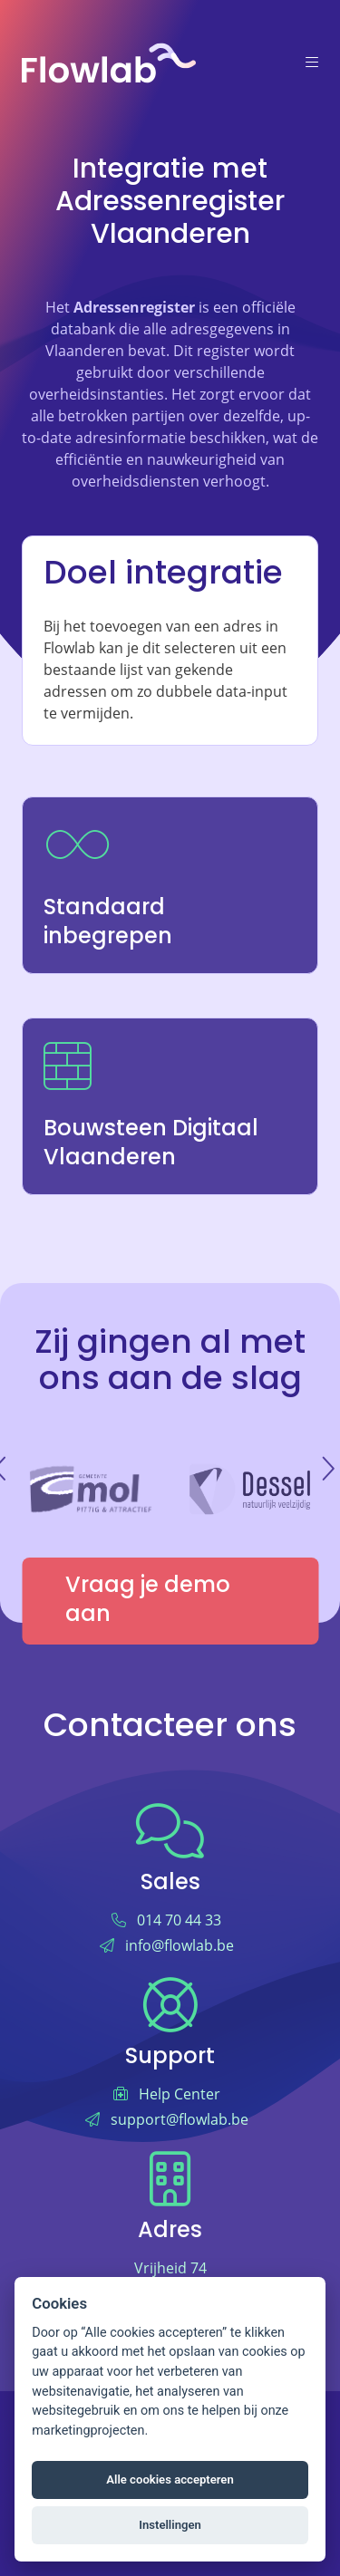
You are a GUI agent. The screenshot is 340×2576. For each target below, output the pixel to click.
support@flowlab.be (179, 2119)
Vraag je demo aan (147, 1601)
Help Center (179, 2094)
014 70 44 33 (179, 1920)
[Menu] (312, 63)
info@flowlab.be (179, 1945)
